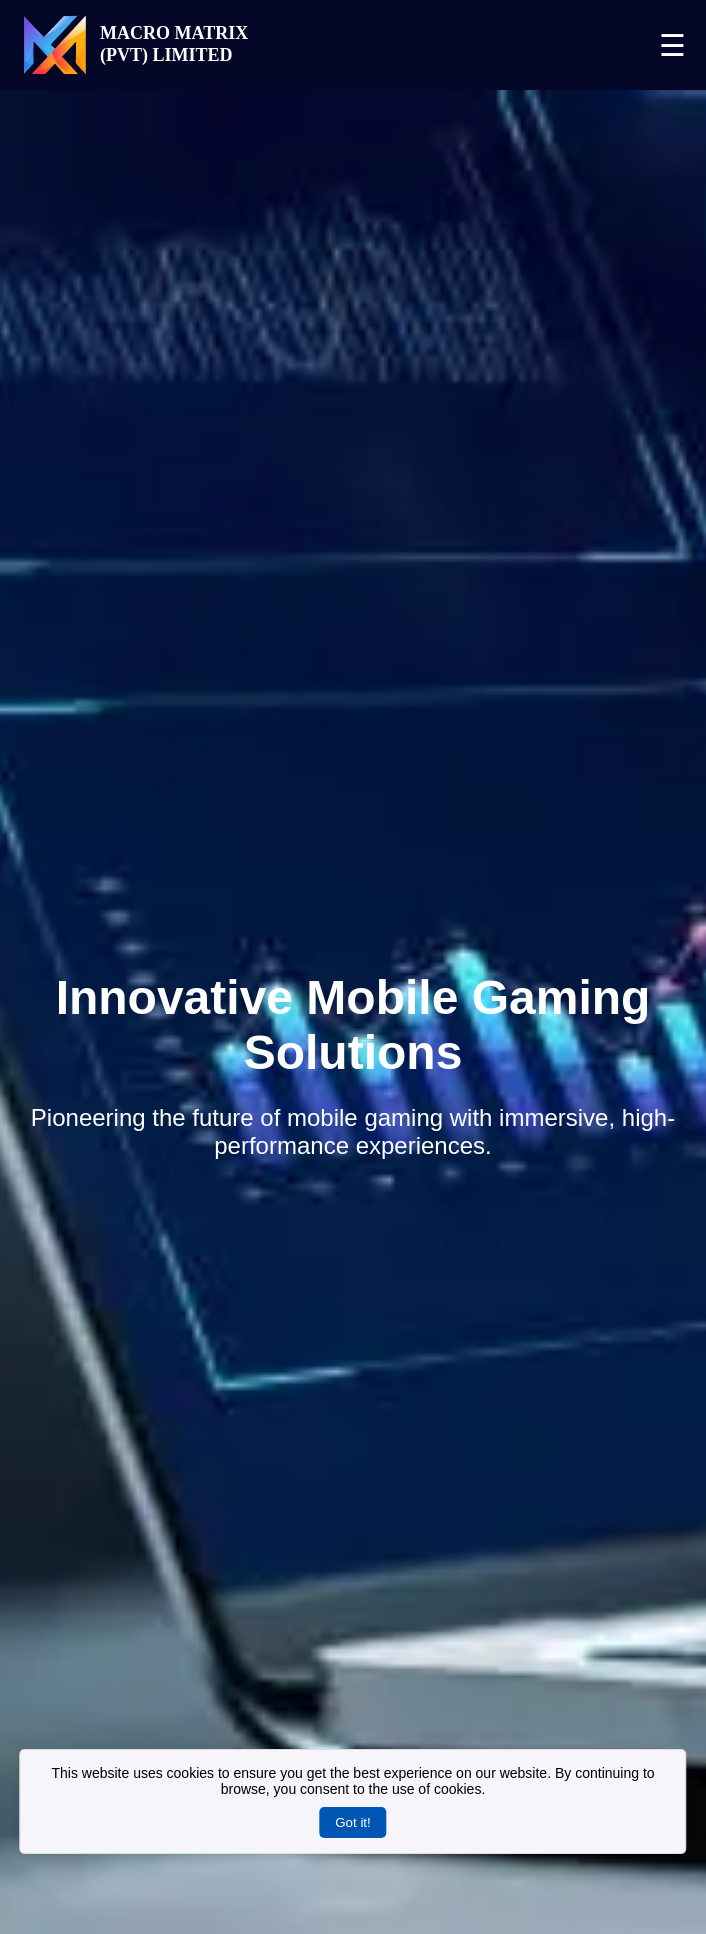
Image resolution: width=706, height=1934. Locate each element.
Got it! (353, 1822)
